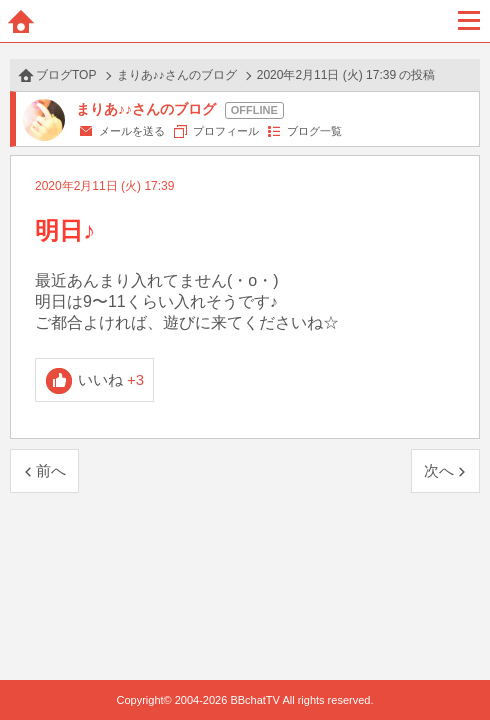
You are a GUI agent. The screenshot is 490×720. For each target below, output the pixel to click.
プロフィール (226, 131)
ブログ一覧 (314, 131)
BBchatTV (245, 21)
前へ (51, 470)
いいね (111, 379)
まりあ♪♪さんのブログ (177, 75)
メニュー (469, 21)
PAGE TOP (454, 666)
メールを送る (132, 131)
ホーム (21, 21)
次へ (439, 470)
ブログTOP (66, 75)
